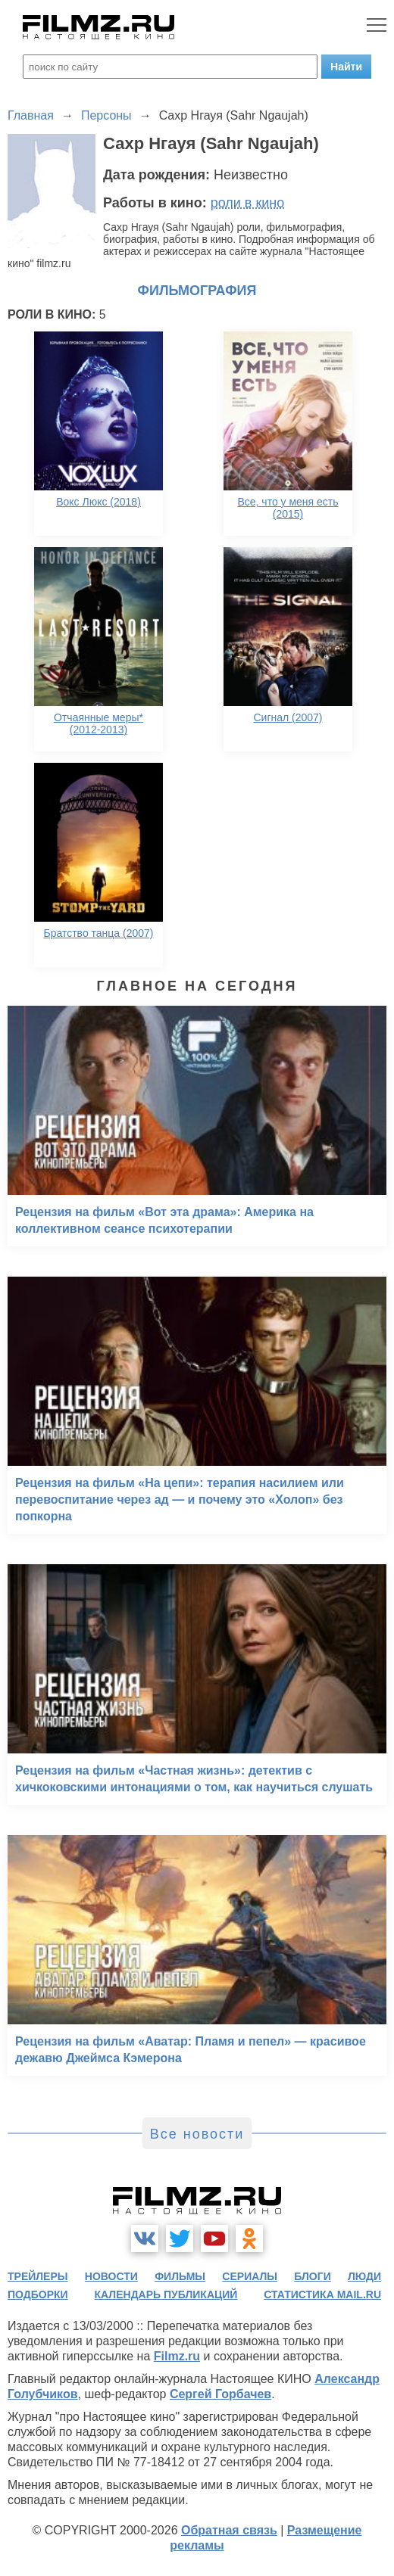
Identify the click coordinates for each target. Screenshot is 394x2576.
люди (364, 2276)
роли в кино (248, 202)
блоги (312, 2276)
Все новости (197, 2134)
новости (111, 2276)
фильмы (180, 2276)
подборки (38, 2294)
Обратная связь (229, 2530)
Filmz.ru (177, 2356)
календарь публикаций (166, 2294)
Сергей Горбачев (220, 2394)
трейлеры (38, 2276)
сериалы (249, 2276)
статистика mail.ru (322, 2294)
